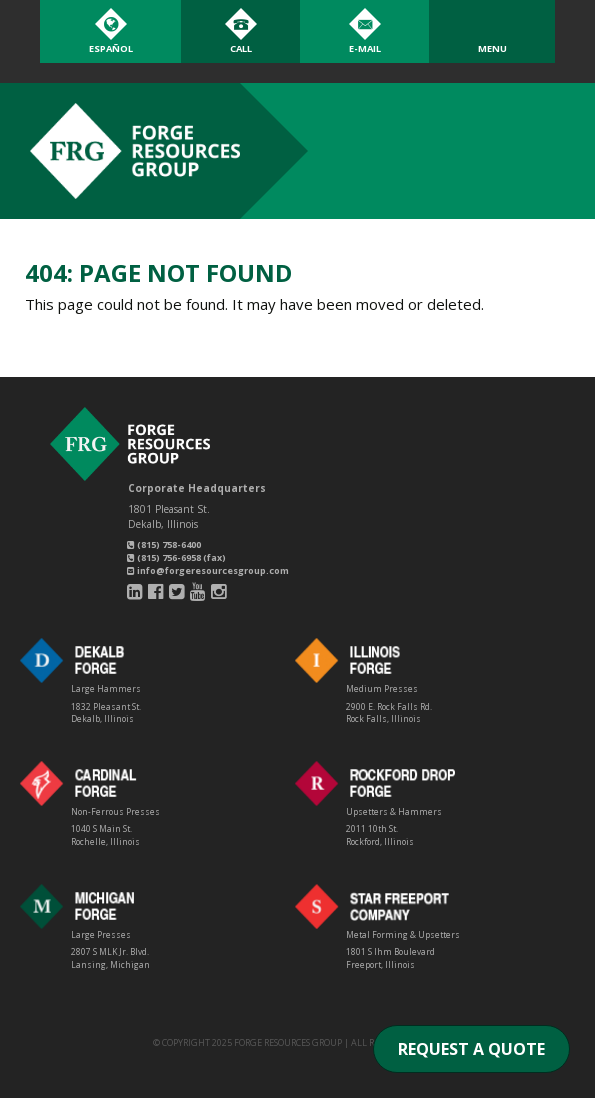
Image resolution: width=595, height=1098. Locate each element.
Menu (492, 48)
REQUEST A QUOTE (471, 1049)
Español (111, 48)
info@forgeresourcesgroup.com (208, 570)
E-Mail (365, 48)
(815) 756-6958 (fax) (176, 557)
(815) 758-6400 (164, 544)
